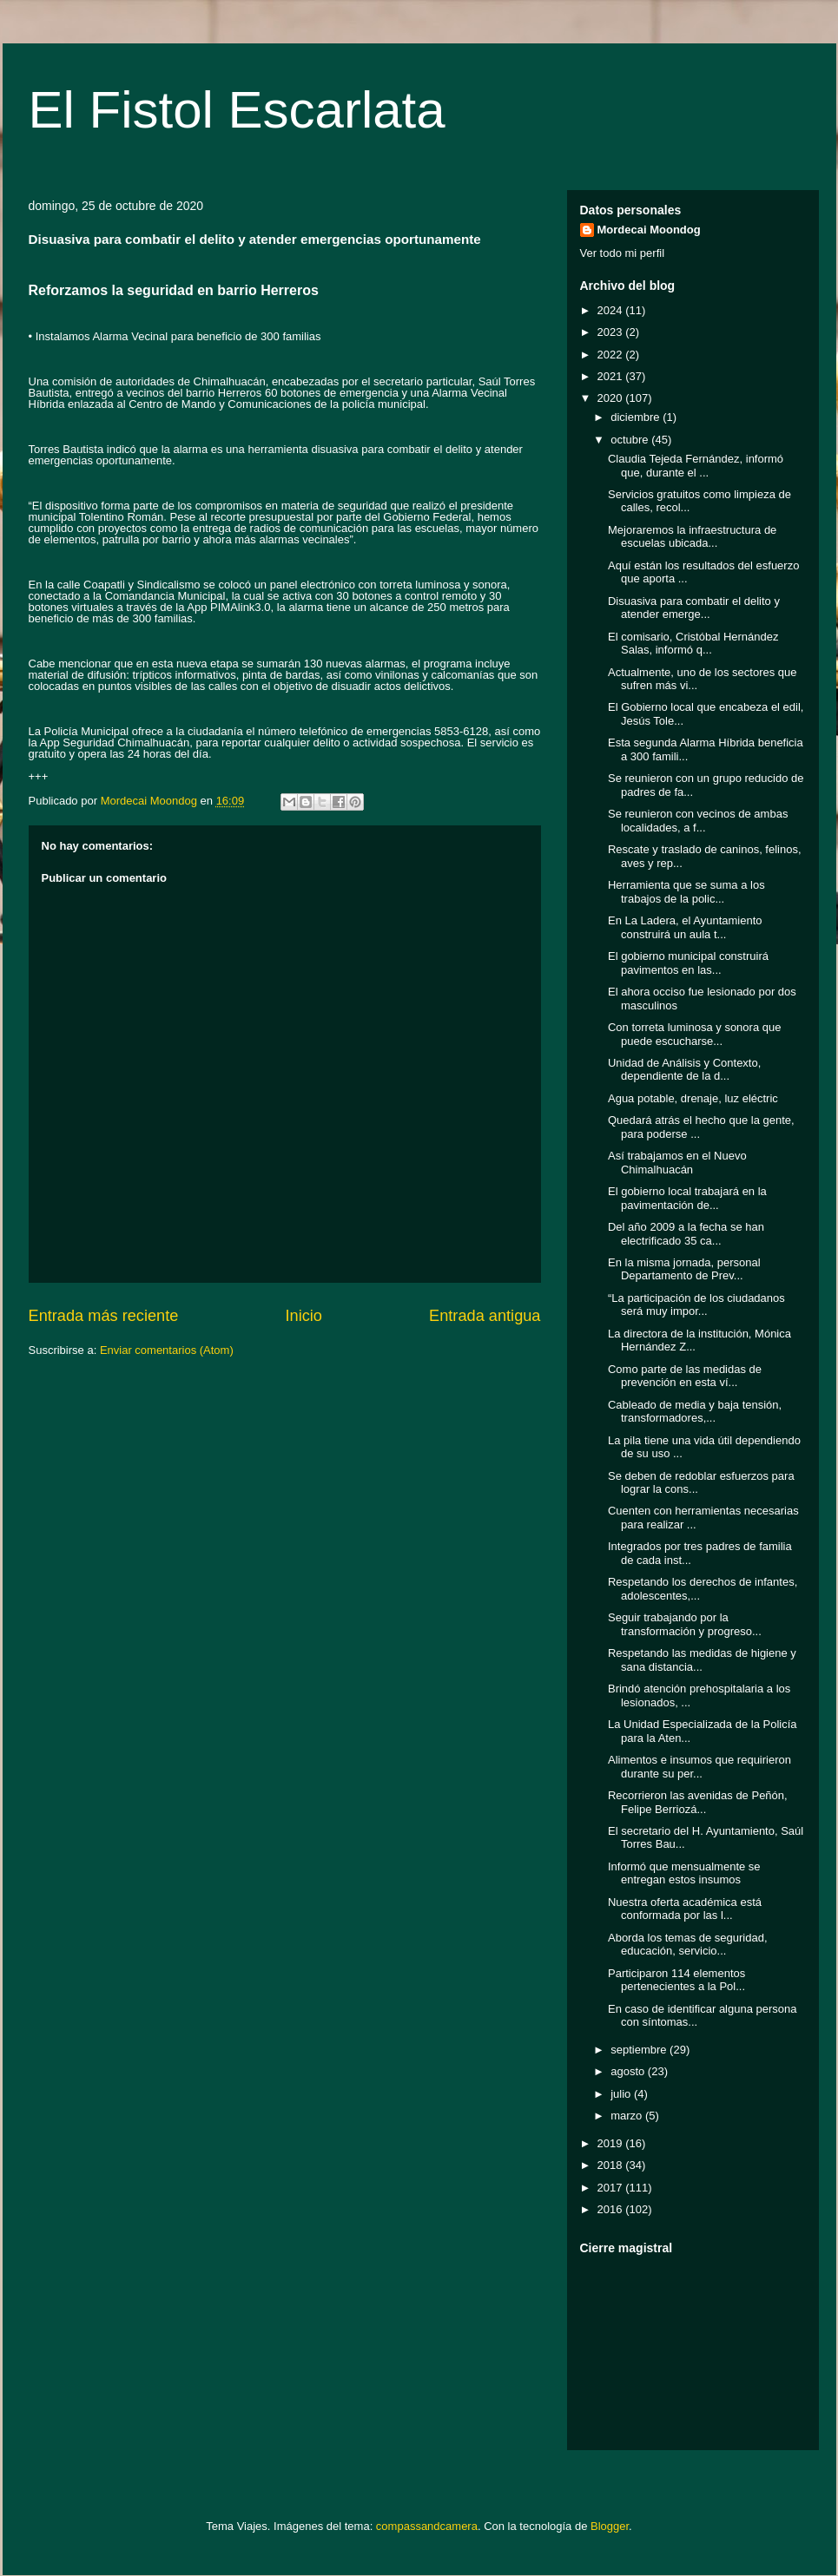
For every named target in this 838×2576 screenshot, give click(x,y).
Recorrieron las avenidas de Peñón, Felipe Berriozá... (698, 1802)
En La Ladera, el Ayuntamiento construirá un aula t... (685, 927)
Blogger (610, 2526)
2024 (611, 310)
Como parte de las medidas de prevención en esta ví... (685, 1376)
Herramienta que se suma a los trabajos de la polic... (686, 891)
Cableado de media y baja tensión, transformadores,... (695, 1411)
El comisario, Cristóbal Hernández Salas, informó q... (693, 643)
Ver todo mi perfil (622, 253)
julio (622, 2093)
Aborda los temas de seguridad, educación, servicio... (688, 1944)
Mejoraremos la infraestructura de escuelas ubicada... (692, 536)
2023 (611, 331)
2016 (611, 2209)
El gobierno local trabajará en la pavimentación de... (687, 1198)
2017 (611, 2187)
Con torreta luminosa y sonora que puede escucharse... (694, 1034)
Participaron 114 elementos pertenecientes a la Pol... (676, 1980)
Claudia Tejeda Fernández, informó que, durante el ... (695, 465)
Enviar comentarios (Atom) (167, 1350)
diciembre (636, 417)
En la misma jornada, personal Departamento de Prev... (684, 1269)
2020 (611, 397)
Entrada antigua (484, 1315)
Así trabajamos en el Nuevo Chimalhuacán (677, 1162)
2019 (611, 2143)
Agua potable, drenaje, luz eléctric (693, 1098)
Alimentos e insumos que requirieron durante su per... (699, 1766)
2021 (611, 376)
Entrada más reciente (104, 1315)
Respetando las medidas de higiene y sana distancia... (702, 1659)
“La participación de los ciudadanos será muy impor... (696, 1304)
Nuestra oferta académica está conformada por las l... (685, 1909)
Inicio (303, 1315)
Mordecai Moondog (649, 229)
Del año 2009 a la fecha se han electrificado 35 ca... (686, 1233)
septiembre (640, 2049)
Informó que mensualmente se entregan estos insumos (684, 1873)
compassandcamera (427, 2526)
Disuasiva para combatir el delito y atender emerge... (694, 608)
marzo (627, 2115)
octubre (630, 439)
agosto (629, 2071)
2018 (611, 2165)
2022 (611, 354)
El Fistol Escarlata (237, 110)
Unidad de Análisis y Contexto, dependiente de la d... (684, 1069)
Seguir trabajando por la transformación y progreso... (685, 1624)
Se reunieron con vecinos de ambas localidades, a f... (698, 820)
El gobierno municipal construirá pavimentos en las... (688, 963)
